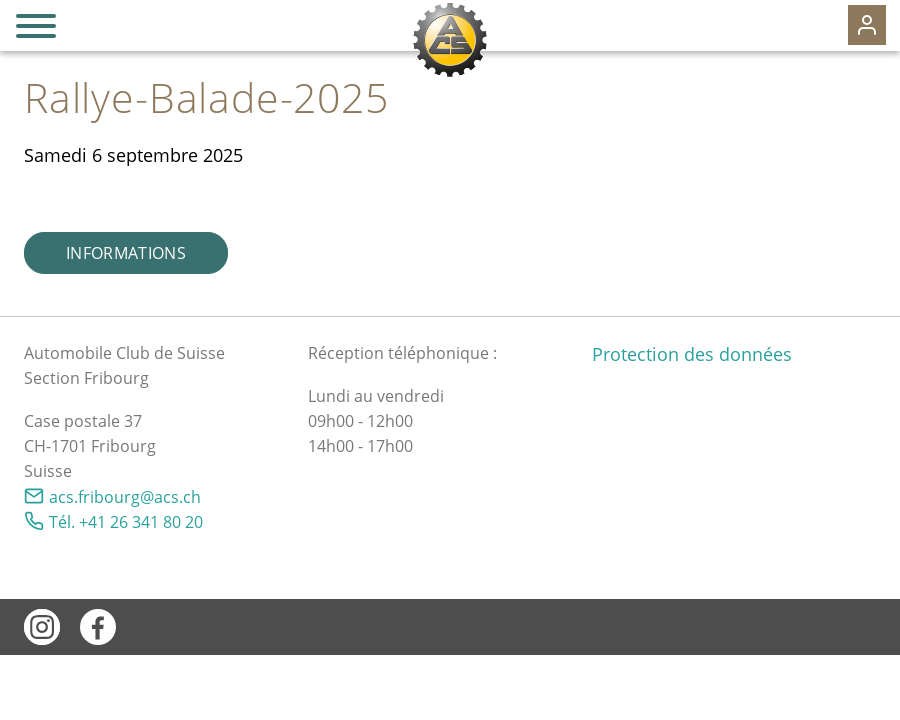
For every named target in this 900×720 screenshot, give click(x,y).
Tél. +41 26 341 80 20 (126, 522)
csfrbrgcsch (125, 497)
